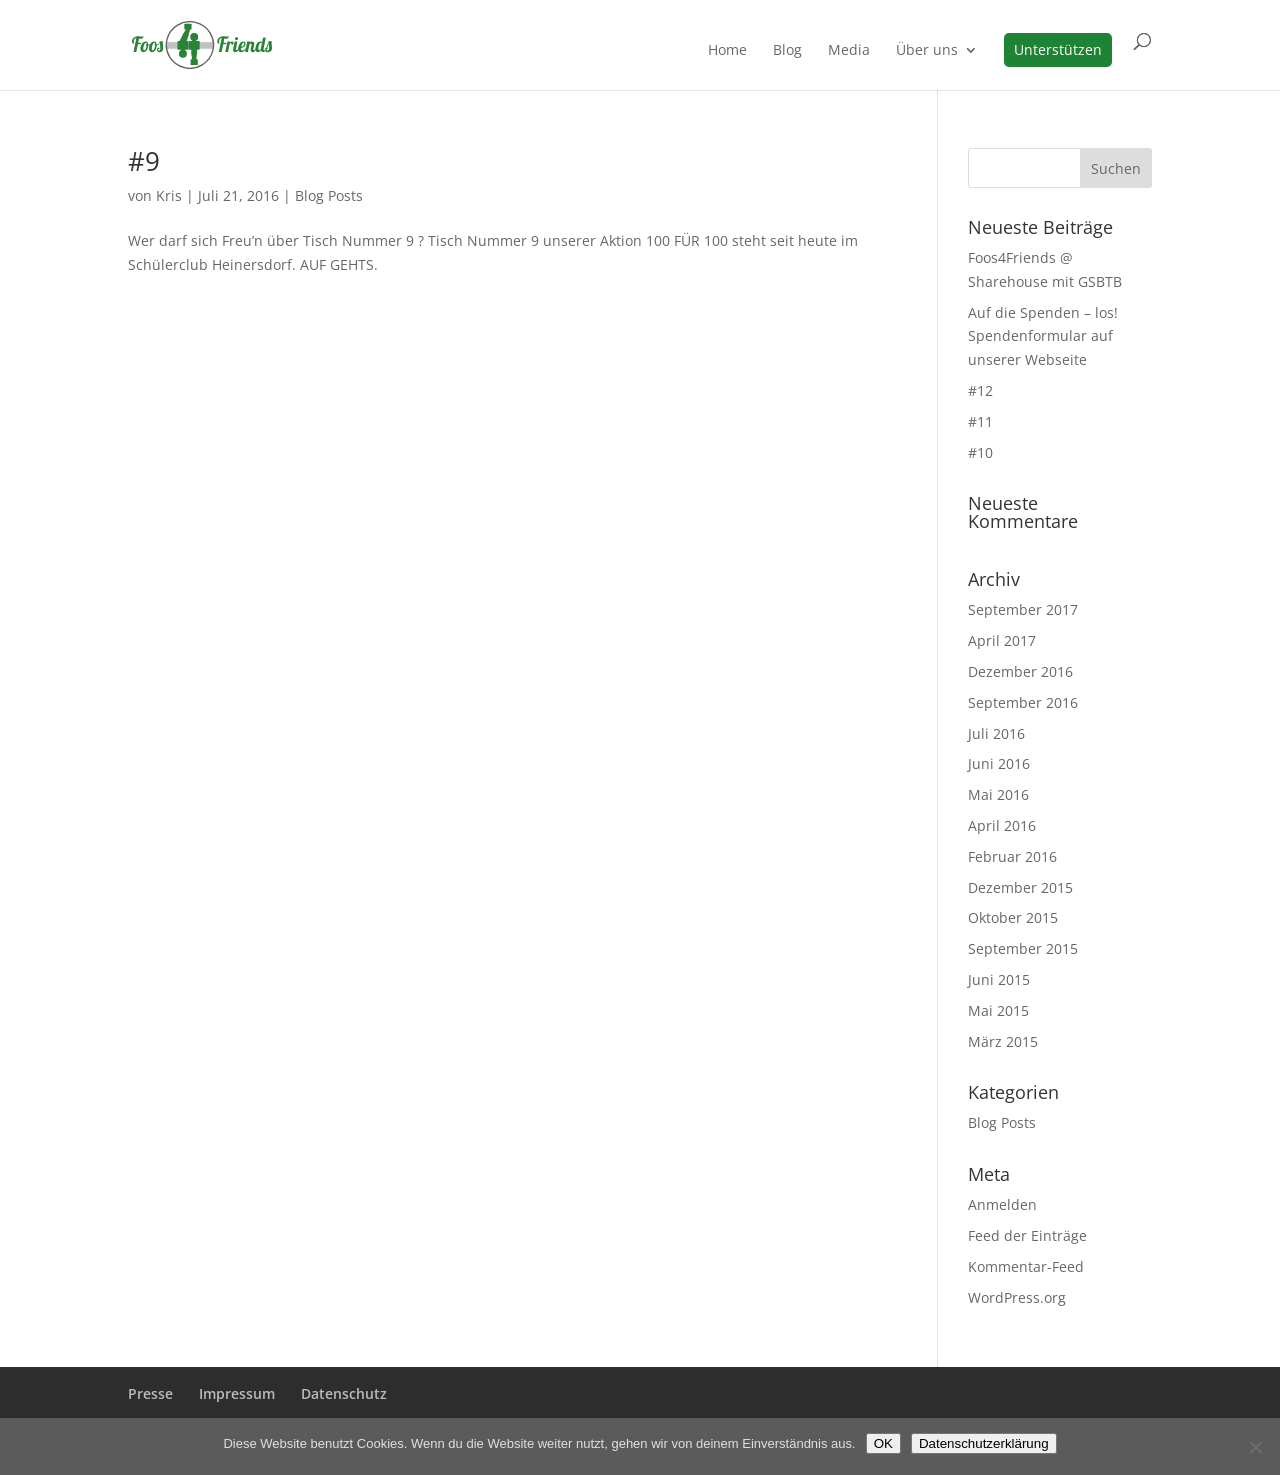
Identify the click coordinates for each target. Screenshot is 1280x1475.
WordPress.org (1017, 1297)
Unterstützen (1058, 49)
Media (849, 51)
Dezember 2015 (1020, 887)
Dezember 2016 (1020, 671)
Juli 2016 (996, 733)
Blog (787, 51)
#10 (980, 452)
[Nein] (1255, 1447)
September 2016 (1023, 702)
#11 (980, 421)
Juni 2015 (999, 979)
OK (883, 1443)
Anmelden (1002, 1204)
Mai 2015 (998, 1010)
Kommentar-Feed (1026, 1266)
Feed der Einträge (1027, 1235)
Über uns (927, 51)
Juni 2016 (999, 763)
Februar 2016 (1012, 856)
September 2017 (1023, 609)
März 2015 (1003, 1041)
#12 (980, 390)
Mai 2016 (998, 794)
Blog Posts (329, 195)
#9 (144, 161)
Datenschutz (344, 1393)
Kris (169, 195)
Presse (150, 1393)
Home (727, 51)
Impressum (237, 1393)
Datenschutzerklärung (984, 1443)
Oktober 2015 (1013, 917)
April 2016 (1002, 825)
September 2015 (1023, 948)
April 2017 (1002, 640)
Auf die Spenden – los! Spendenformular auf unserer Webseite (1043, 336)
